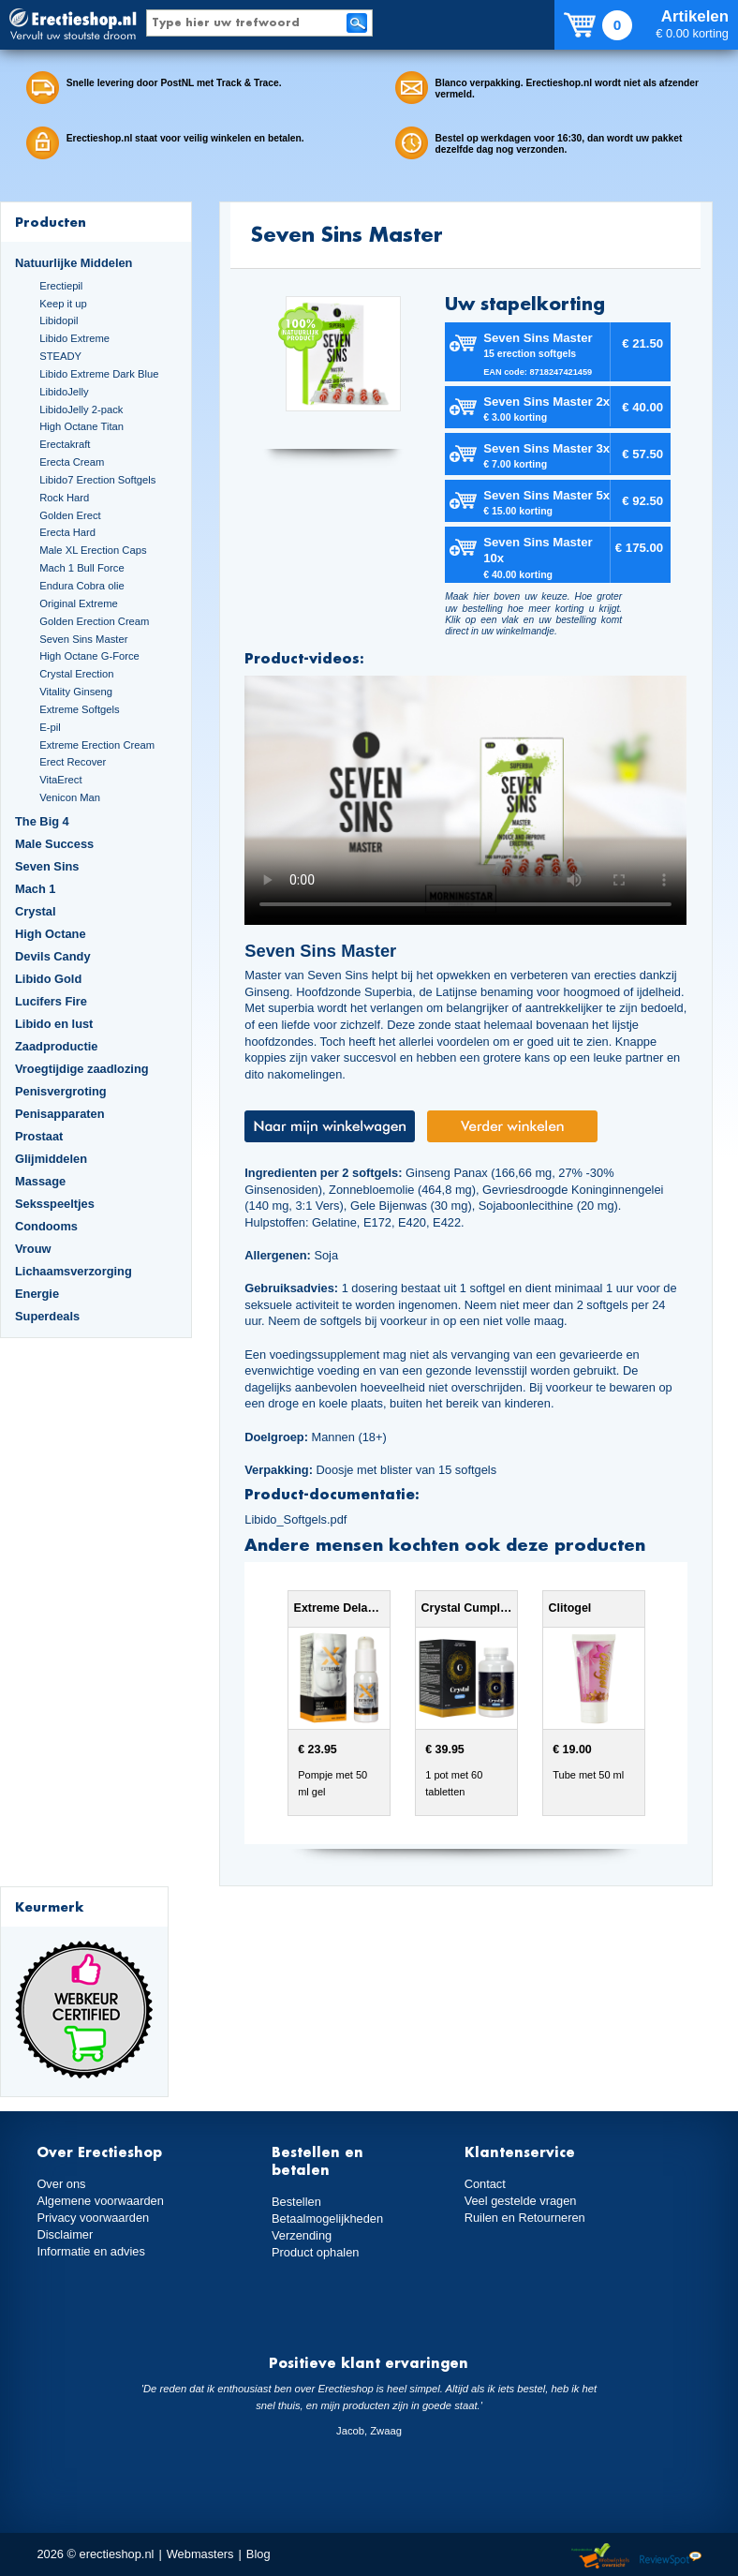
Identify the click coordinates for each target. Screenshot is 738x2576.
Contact (485, 2184)
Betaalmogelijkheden (327, 2218)
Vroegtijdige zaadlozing (82, 1069)
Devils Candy (53, 956)
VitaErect (60, 779)
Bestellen (296, 2202)
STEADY (60, 356)
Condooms (46, 1226)
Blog (258, 2554)
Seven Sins (47, 866)
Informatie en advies (91, 2251)
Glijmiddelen (51, 1159)
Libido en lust (54, 1024)
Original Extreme (78, 603)
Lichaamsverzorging (73, 1271)
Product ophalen (315, 2252)
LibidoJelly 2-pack (81, 409)
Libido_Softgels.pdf (295, 1519)
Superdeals (47, 1316)
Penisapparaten (60, 1114)
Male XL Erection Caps (92, 550)
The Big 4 (42, 821)
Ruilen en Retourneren (525, 2218)
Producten (50, 222)
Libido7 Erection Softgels (97, 479)
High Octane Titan (81, 426)
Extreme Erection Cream (97, 745)
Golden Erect (69, 515)
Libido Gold (48, 979)
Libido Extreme (74, 338)
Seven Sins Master (83, 639)
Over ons (61, 2184)
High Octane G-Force (89, 656)
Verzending (302, 2235)
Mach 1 (35, 889)
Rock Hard (64, 497)
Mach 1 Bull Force (81, 567)
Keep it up (63, 303)
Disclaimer (65, 2234)
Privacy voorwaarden (93, 2218)
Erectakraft (64, 444)
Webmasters (200, 2554)
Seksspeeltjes (55, 1204)
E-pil (49, 727)
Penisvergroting (61, 1091)
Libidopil (58, 320)
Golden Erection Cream (94, 621)
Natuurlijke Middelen (73, 263)
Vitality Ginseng (75, 691)
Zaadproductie (56, 1046)
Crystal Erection (76, 673)
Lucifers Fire (51, 1001)
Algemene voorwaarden (100, 2201)
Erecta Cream (71, 462)
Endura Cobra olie (81, 585)
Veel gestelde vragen (521, 2201)
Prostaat (39, 1136)
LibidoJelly (63, 391)
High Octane (50, 934)
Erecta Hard (67, 532)
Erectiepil (60, 285)
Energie (37, 1294)
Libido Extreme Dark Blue (98, 374)
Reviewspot (670, 2556)
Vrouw (33, 1249)
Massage (40, 1181)
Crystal (35, 911)
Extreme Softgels (79, 709)
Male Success (54, 844)
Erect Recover (72, 761)
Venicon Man (69, 797)
